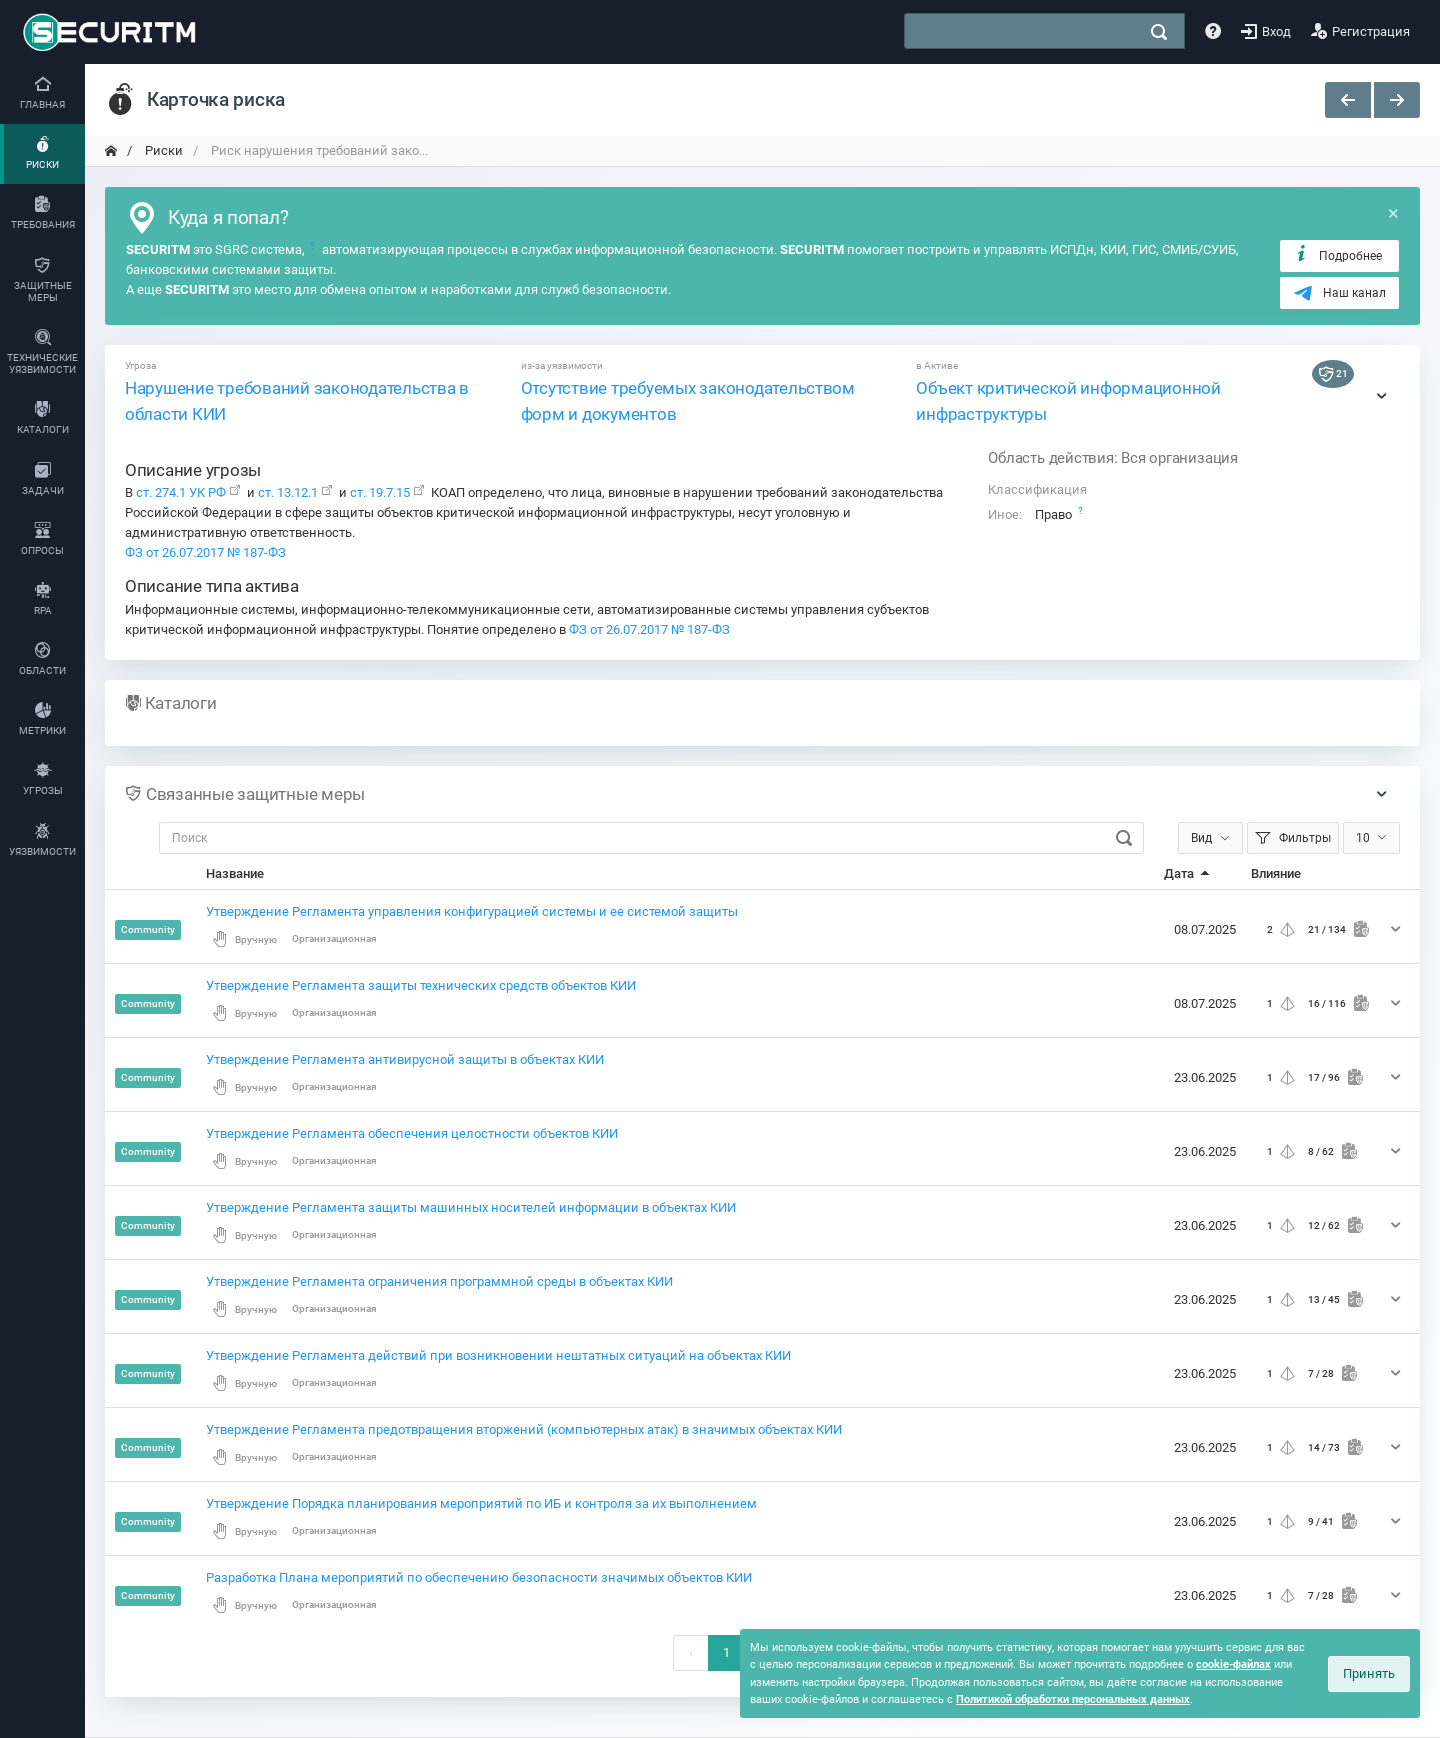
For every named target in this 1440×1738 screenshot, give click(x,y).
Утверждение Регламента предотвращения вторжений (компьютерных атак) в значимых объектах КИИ (524, 1429)
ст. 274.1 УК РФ (181, 492)
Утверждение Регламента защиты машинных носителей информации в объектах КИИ (471, 1207)
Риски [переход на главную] (162, 150)
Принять (1369, 1673)
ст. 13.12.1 (288, 492)
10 (1363, 838)
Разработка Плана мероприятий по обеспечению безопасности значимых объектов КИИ (479, 1577)
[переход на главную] (111, 151)
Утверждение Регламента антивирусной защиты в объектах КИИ (405, 1059)
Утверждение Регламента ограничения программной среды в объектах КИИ (439, 1281)
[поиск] (1159, 32)
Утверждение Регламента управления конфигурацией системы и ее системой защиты (472, 911)
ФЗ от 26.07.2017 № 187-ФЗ (205, 552)
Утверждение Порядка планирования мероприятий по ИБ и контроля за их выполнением (481, 1503)
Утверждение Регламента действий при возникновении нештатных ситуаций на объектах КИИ (498, 1355)
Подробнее (1337, 255)
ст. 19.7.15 (378, 492)
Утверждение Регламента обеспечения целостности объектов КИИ (412, 1133)
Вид (1201, 838)
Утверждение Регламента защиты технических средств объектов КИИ (421, 985)
